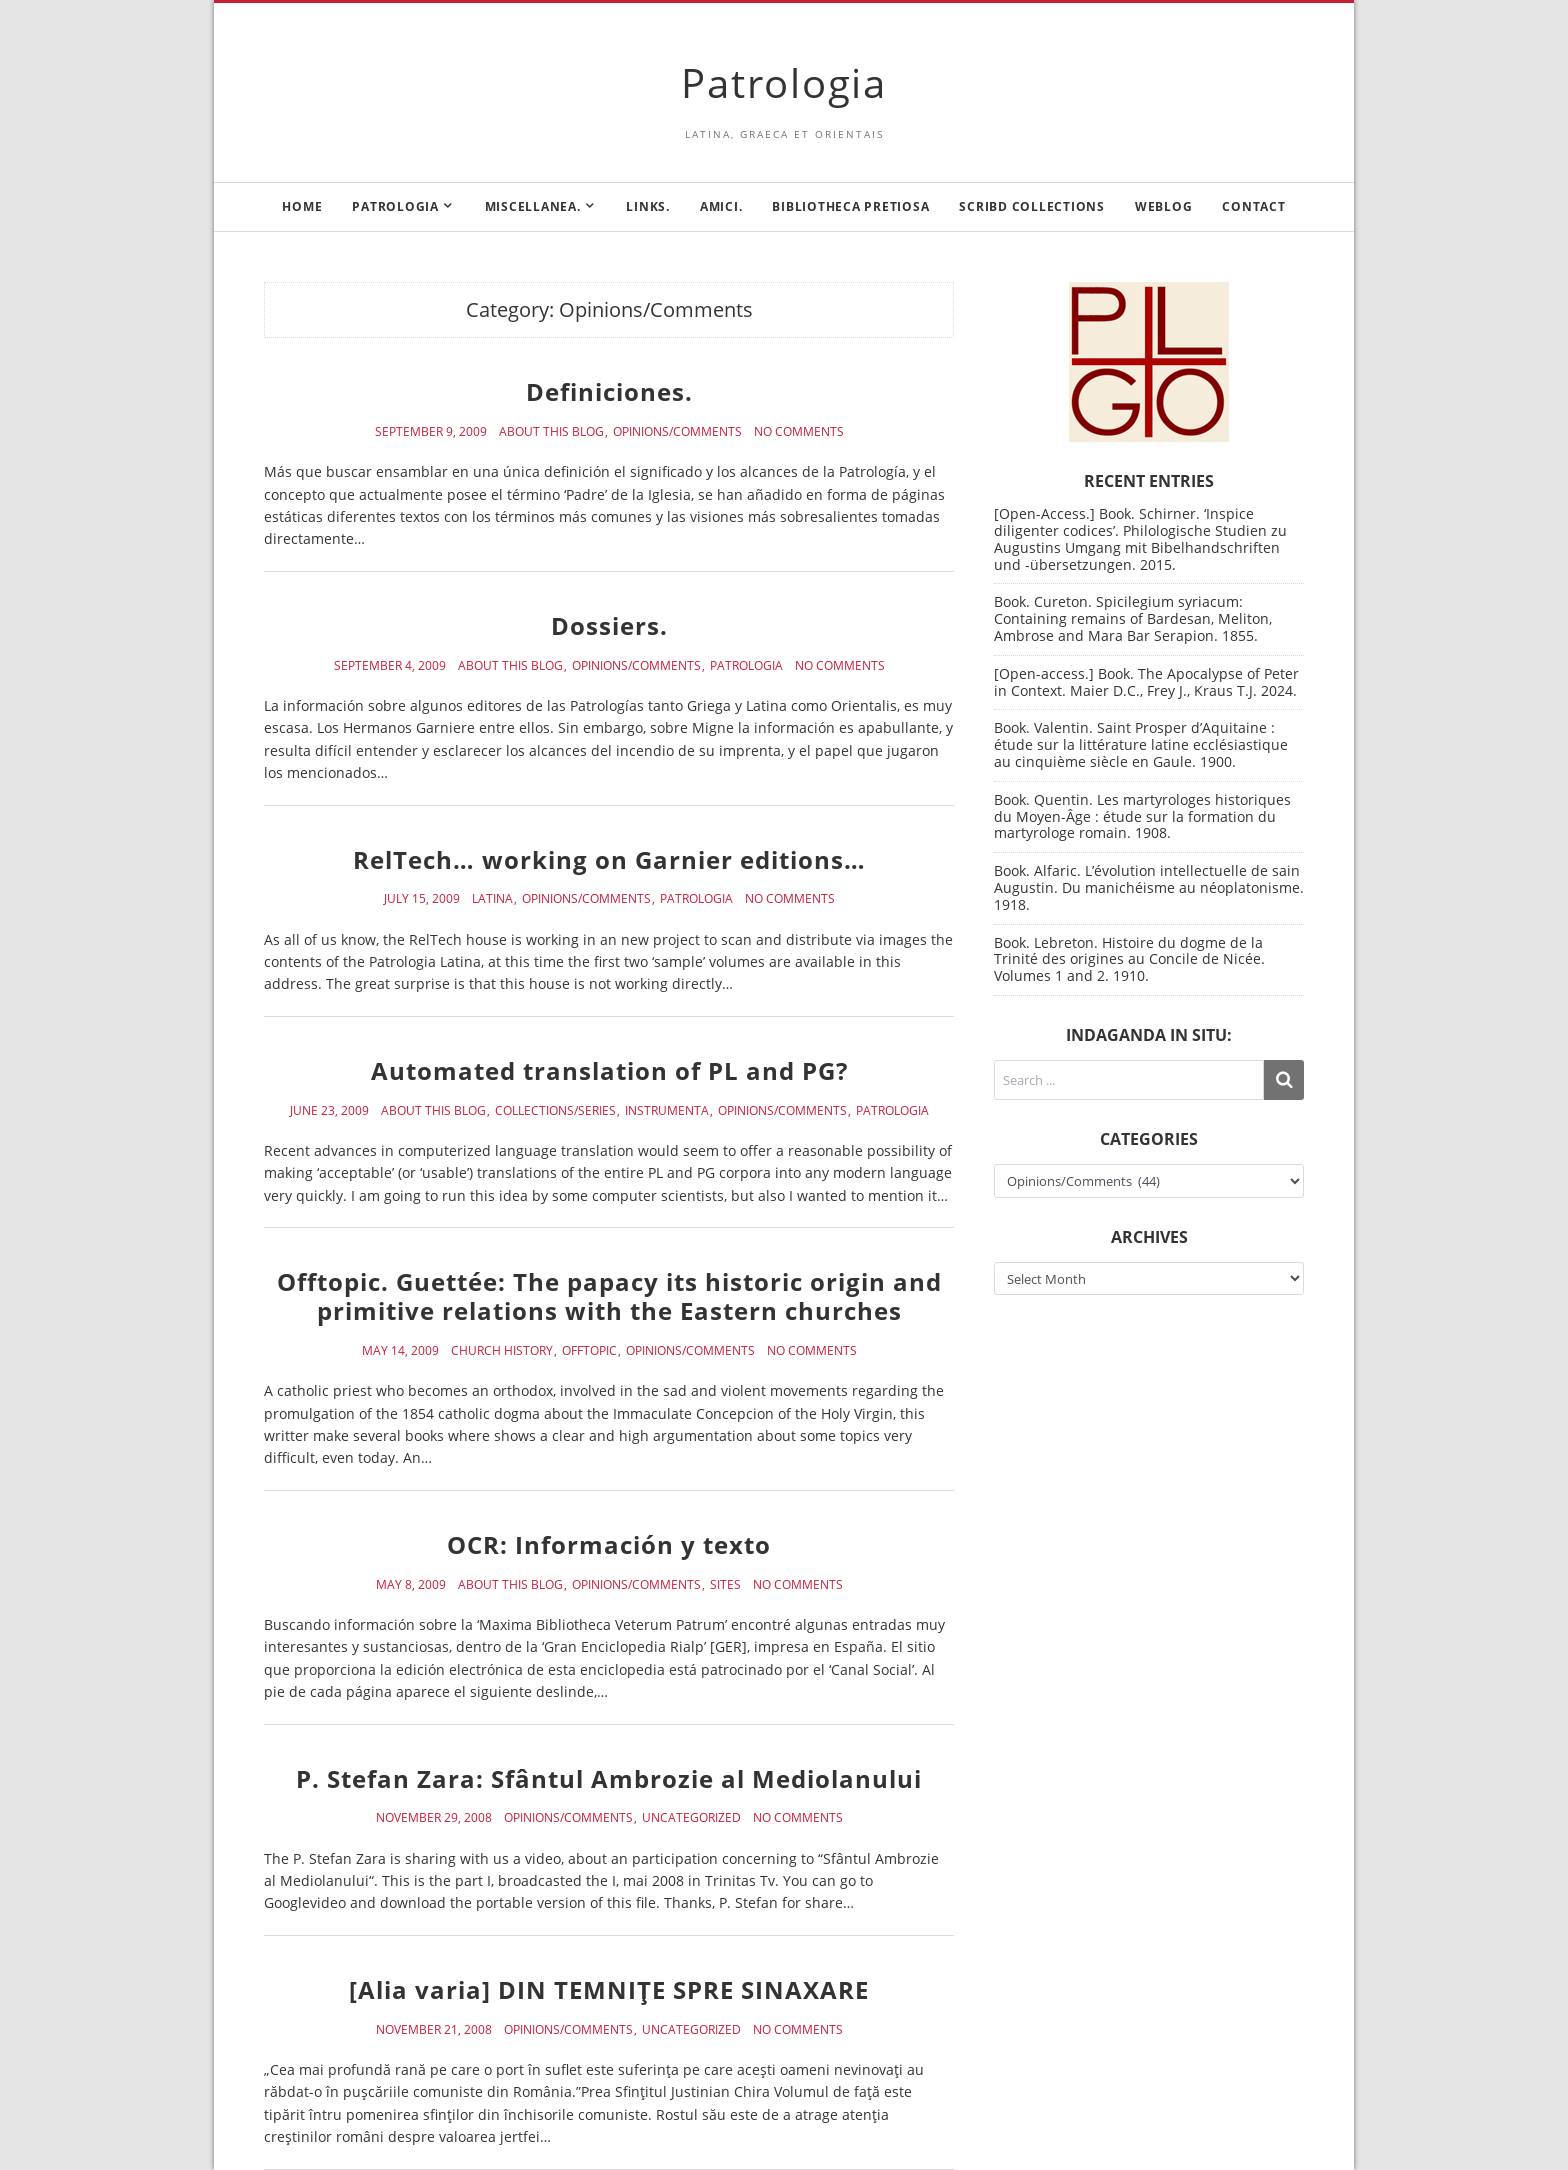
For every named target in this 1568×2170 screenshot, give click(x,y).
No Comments (799, 432)
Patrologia (784, 82)
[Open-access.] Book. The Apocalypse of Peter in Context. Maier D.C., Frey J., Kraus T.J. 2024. (1146, 682)
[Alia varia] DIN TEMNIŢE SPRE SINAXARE (609, 1989)
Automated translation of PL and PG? (609, 1070)
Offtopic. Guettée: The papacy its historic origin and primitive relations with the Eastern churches (609, 1296)
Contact (1253, 206)
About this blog (551, 432)
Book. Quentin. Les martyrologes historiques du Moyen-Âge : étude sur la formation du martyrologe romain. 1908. (1142, 816)
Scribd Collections (1032, 206)
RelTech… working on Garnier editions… (609, 859)
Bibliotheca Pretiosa (850, 206)
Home (302, 206)
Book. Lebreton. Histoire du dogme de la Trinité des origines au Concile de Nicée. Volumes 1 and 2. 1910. (1129, 959)
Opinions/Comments (677, 432)
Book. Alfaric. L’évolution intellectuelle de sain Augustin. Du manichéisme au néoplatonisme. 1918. (1149, 887)
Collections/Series (555, 1111)
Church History (502, 1351)
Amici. (721, 206)
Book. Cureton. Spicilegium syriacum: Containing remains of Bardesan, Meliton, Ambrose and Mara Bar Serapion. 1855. (1133, 618)
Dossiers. (609, 625)
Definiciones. (609, 391)
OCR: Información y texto (609, 1544)
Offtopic (589, 1351)
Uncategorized (691, 1818)
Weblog (1164, 206)
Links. (648, 206)
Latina (492, 899)
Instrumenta (667, 1111)
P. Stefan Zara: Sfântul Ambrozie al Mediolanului (609, 1778)
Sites (725, 1585)
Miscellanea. (533, 206)
